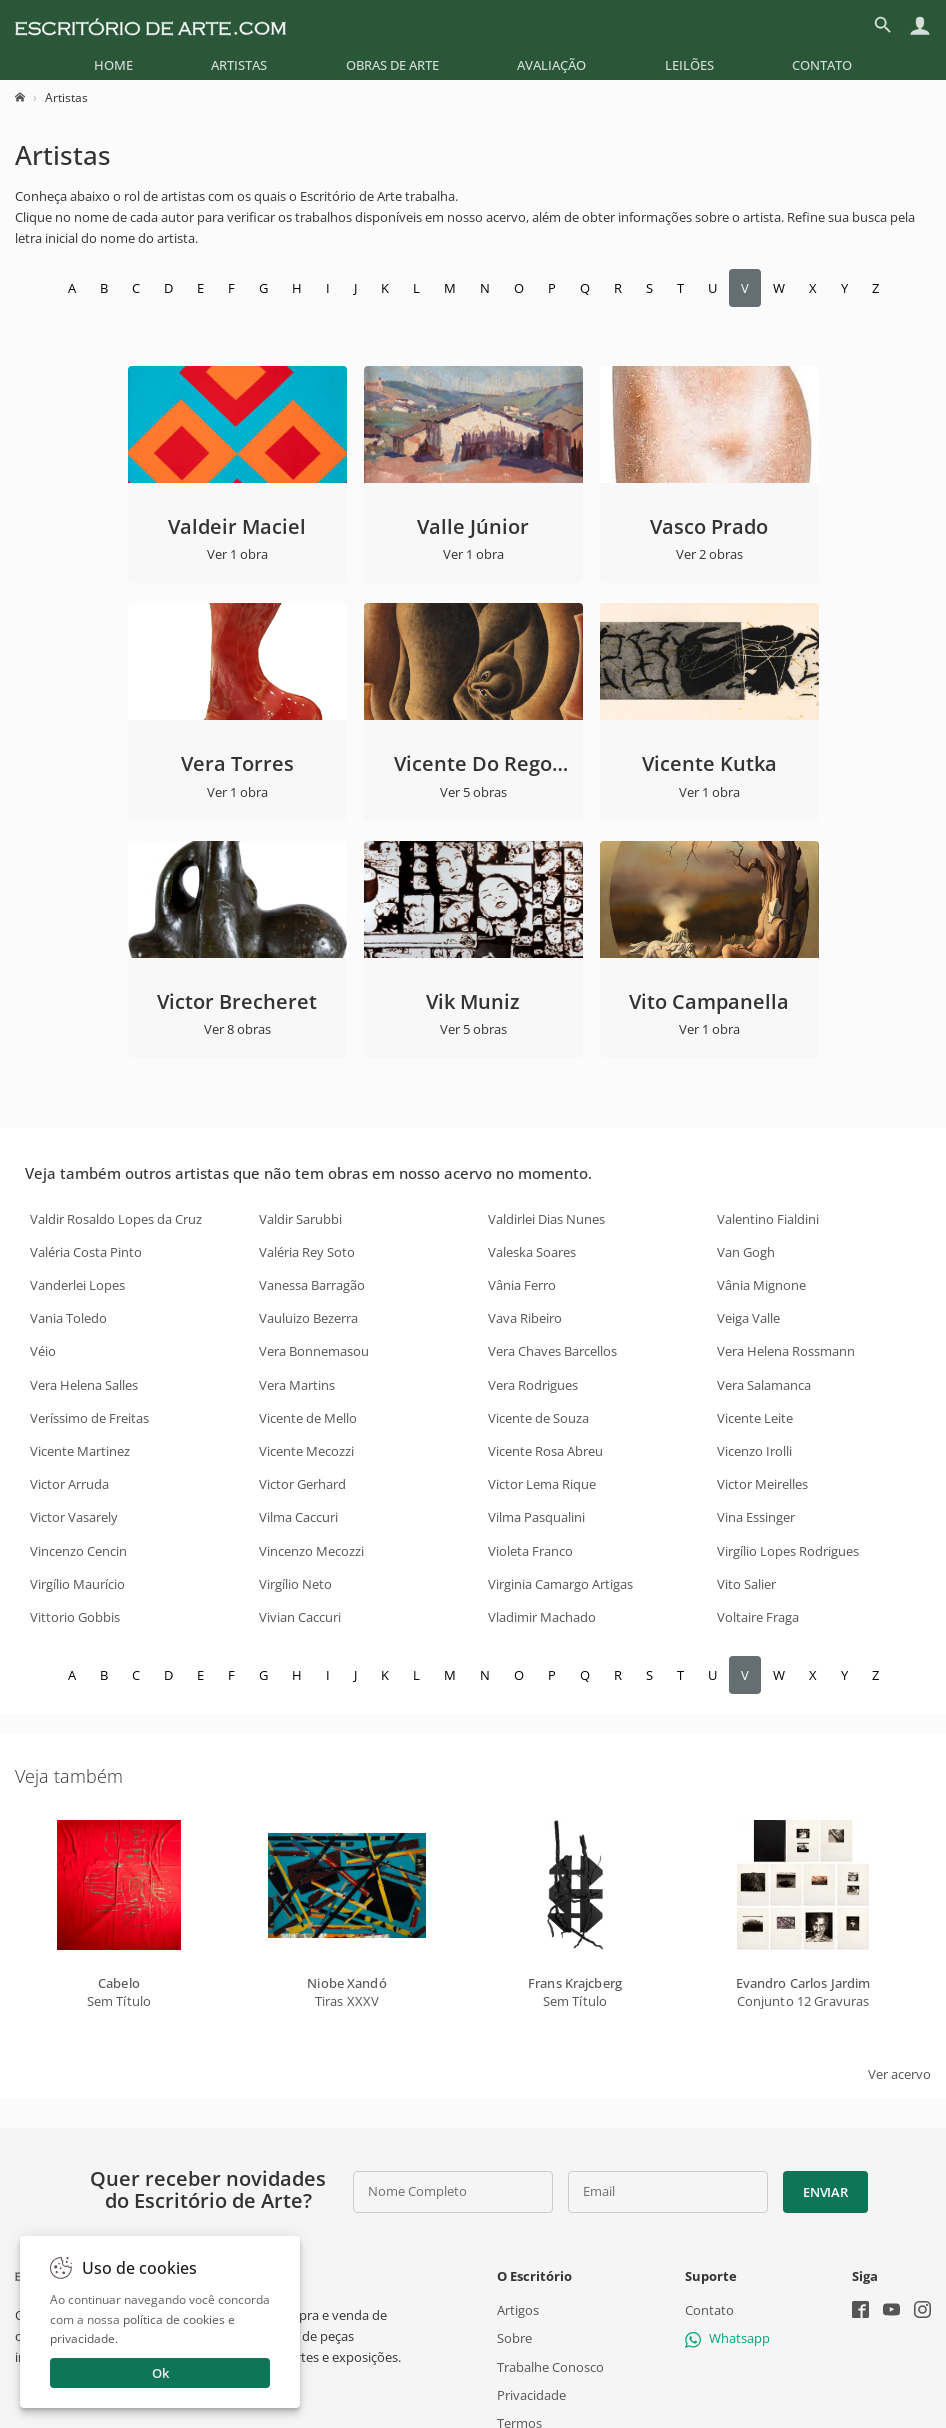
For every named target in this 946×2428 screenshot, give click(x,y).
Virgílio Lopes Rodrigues (788, 1551)
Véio (43, 1351)
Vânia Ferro (522, 1285)
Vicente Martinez (80, 1451)
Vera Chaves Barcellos (552, 1351)
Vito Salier (746, 1584)
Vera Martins (297, 1385)
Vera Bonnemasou (314, 1351)
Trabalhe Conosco (550, 2367)
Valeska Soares (532, 1252)
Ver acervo (899, 2074)
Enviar (825, 2192)
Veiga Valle (748, 1318)
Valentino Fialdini (768, 1219)
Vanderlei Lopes (77, 1285)
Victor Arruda (69, 1484)
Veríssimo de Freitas (89, 1418)
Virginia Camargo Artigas (560, 1584)
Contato (822, 65)
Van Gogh (746, 1252)
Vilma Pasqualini (536, 1517)
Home (113, 65)
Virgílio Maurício (77, 1584)
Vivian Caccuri (300, 1617)
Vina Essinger (756, 1517)
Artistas (239, 65)
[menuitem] (113, 65)
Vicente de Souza (538, 1418)
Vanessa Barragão (312, 1285)
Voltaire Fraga (758, 1617)
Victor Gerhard (302, 1484)
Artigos (518, 2310)
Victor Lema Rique (542, 1484)
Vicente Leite (755, 1418)
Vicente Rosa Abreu (545, 1451)
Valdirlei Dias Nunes (546, 1219)
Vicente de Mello (308, 1418)
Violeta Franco (530, 1551)
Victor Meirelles (762, 1484)
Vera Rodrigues (533, 1385)
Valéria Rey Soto (307, 1252)
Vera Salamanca (764, 1385)
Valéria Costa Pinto (86, 1252)
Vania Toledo (68, 1318)
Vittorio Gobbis (75, 1617)
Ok (160, 2373)
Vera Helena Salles (84, 1385)
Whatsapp (727, 2339)
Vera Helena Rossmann (786, 1351)
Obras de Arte (392, 65)
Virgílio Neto (295, 1584)
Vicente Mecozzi (306, 1451)
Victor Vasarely (74, 1517)
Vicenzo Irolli (754, 1451)
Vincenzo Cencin (78, 1551)
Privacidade (531, 2395)
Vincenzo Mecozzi (311, 1551)
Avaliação (551, 65)
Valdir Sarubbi (300, 1219)
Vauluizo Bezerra (308, 1318)
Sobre (514, 2339)
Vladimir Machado (542, 1617)
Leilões (689, 65)
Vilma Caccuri (298, 1517)
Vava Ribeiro (525, 1318)
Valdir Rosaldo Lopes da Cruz (116, 1219)
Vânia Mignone (761, 1285)
